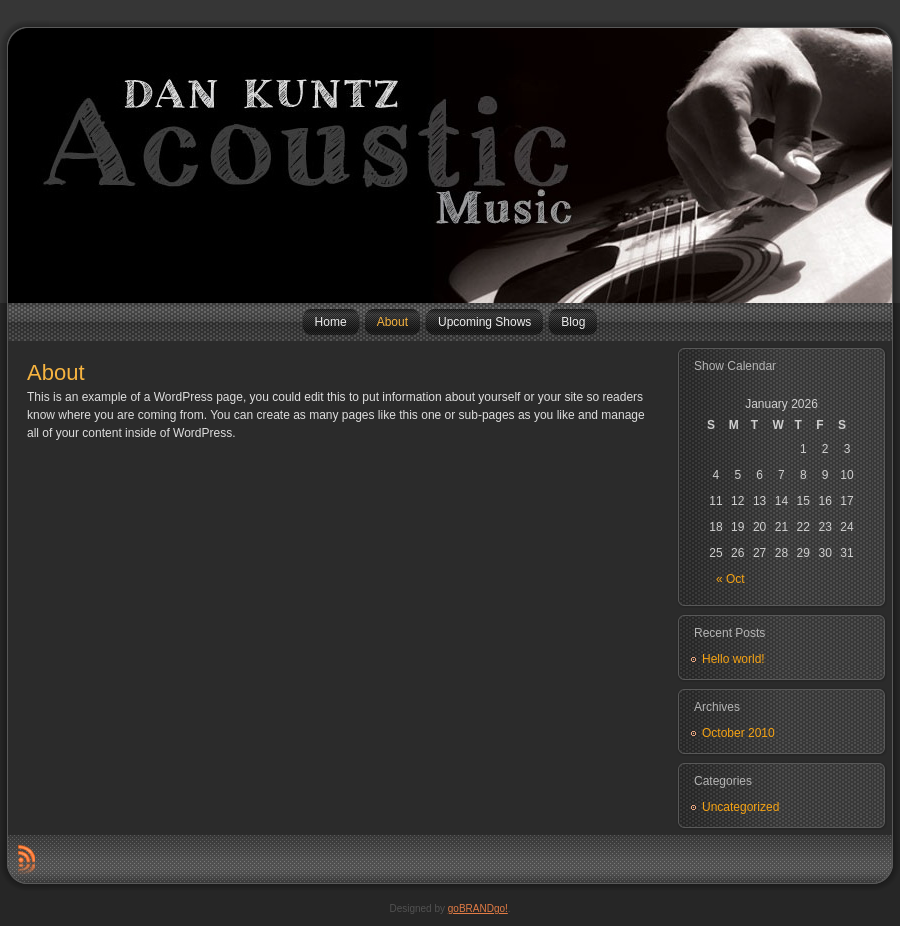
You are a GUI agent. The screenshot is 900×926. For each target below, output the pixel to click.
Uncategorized (740, 807)
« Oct (730, 579)
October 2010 (738, 733)
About (56, 372)
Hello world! (733, 659)
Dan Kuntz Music (15, 165)
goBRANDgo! (478, 908)
